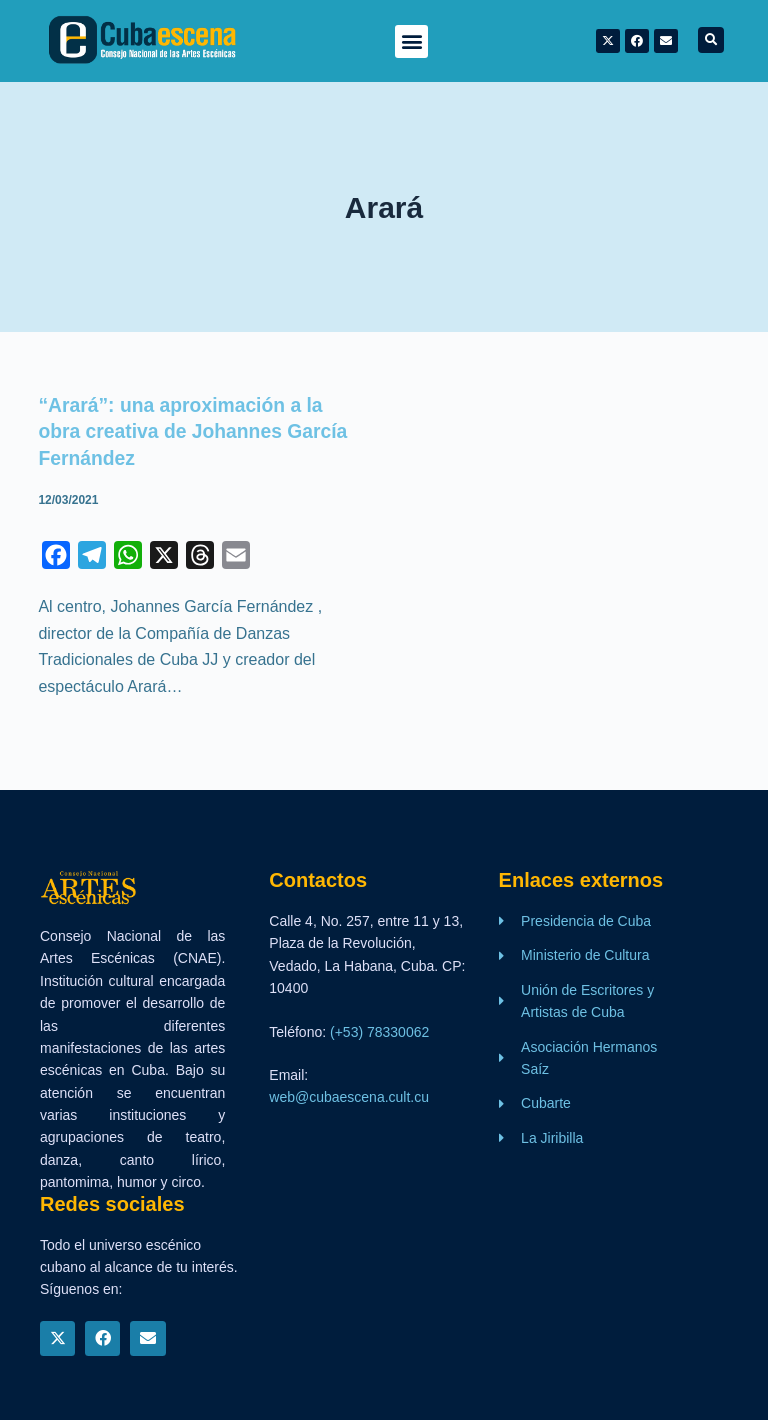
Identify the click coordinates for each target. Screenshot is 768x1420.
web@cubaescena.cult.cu (349, 1097)
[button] (411, 41)
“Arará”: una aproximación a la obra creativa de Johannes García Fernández (198, 431)
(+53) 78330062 (379, 1032)
